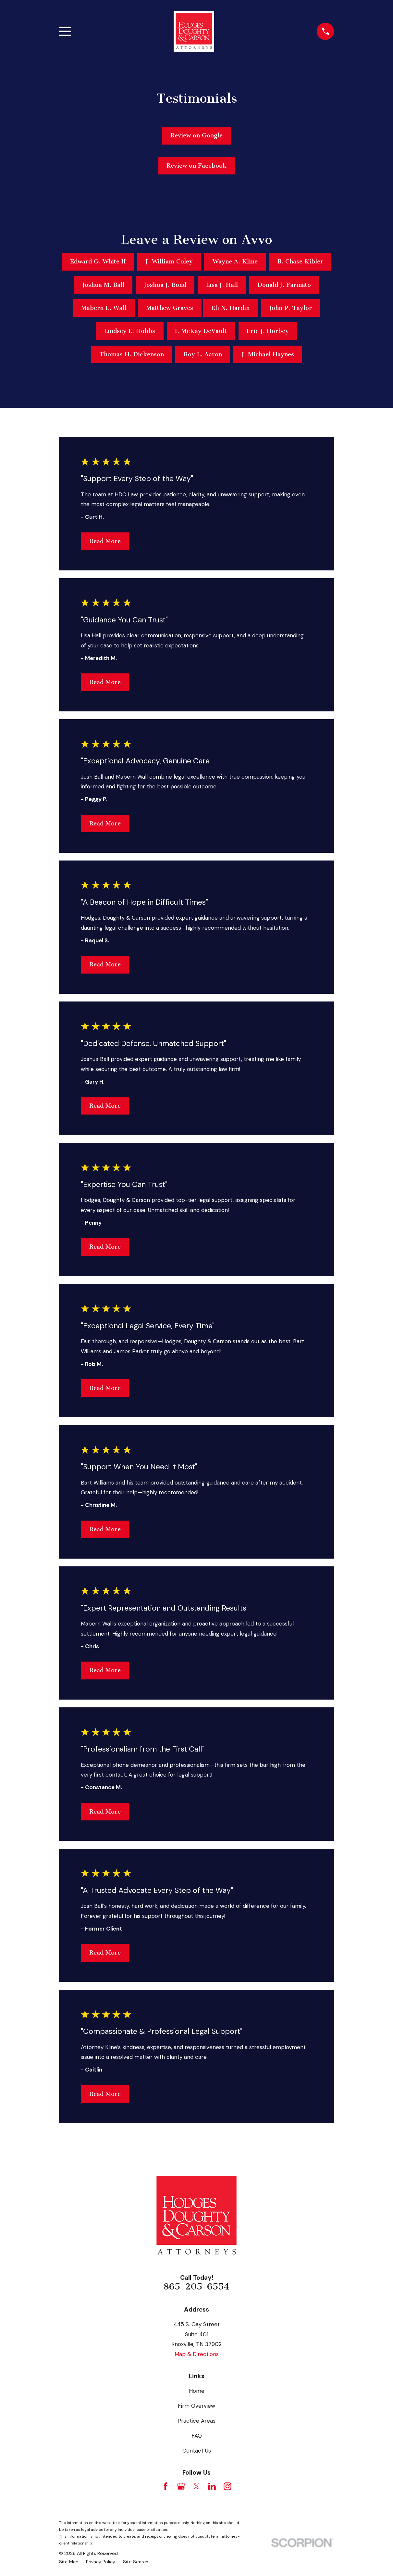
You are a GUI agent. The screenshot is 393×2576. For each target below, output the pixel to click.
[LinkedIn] (212, 2486)
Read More (105, 541)
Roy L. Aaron (203, 354)
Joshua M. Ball (103, 284)
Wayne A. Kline (235, 261)
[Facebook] (165, 2486)
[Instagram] (227, 2486)
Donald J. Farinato (284, 284)
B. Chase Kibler (300, 261)
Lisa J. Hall (222, 284)
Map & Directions (197, 2354)
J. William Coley (169, 261)
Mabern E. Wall (103, 308)
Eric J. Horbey (268, 331)
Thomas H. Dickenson (131, 354)
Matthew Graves (169, 308)
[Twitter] (197, 2486)
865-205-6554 (196, 2286)
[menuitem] (69, 2562)
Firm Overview (196, 2405)
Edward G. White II (98, 261)
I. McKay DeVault (201, 331)
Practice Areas (196, 2420)
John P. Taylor (290, 308)
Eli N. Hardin (230, 308)
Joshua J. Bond (165, 284)
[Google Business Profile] (181, 2486)
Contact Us (196, 2450)
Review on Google (196, 135)
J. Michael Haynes (268, 354)
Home (196, 2390)
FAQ (196, 2435)
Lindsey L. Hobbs (129, 331)
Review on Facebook (196, 165)
